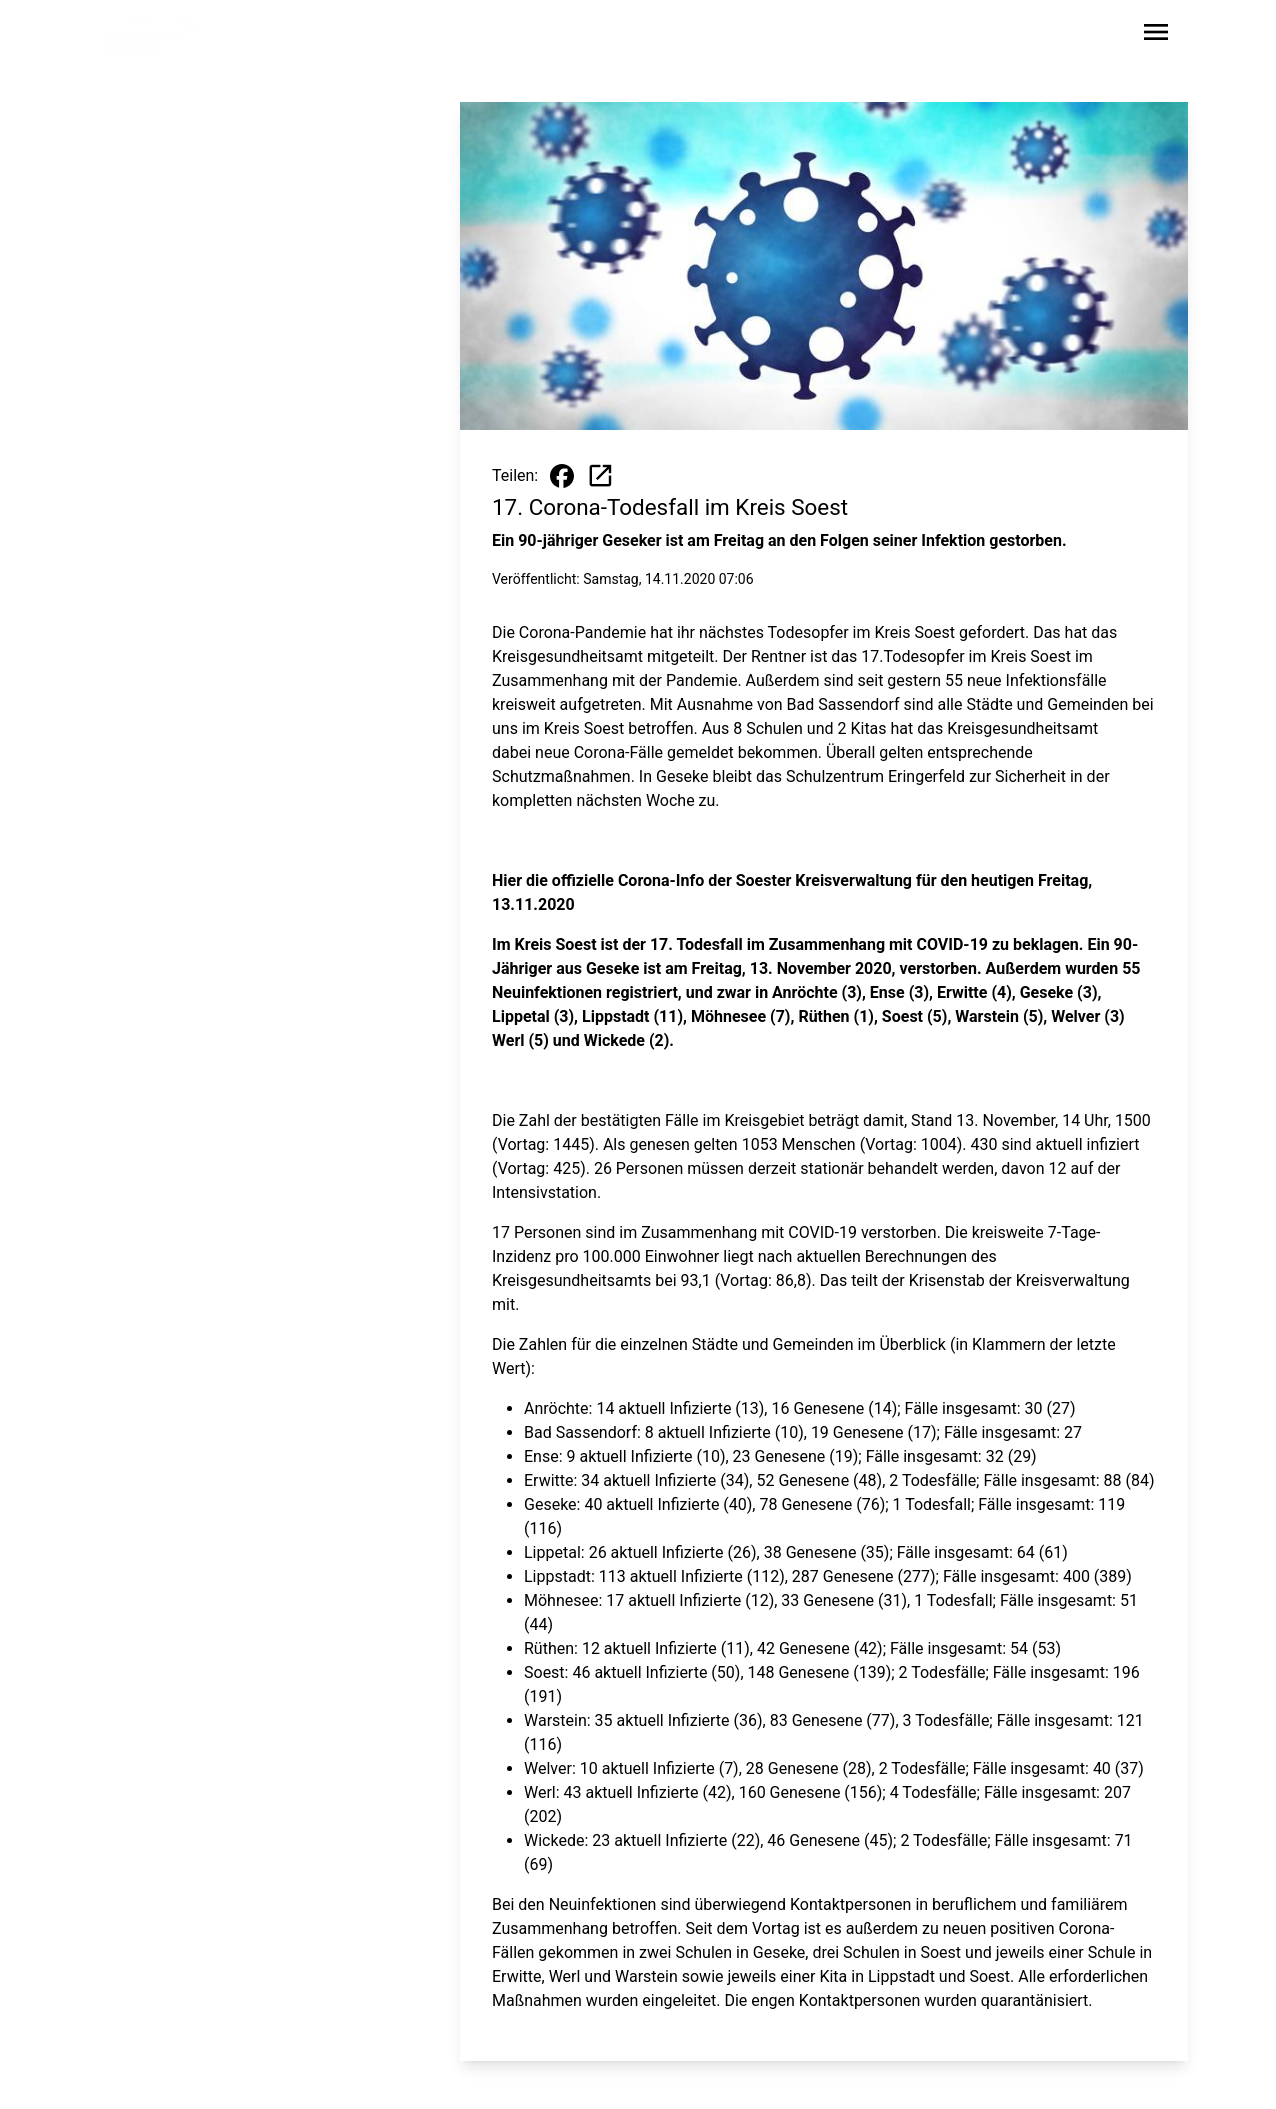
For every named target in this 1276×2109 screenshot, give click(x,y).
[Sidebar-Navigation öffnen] (1156, 35)
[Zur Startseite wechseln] (152, 36)
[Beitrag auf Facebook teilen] (562, 476)
